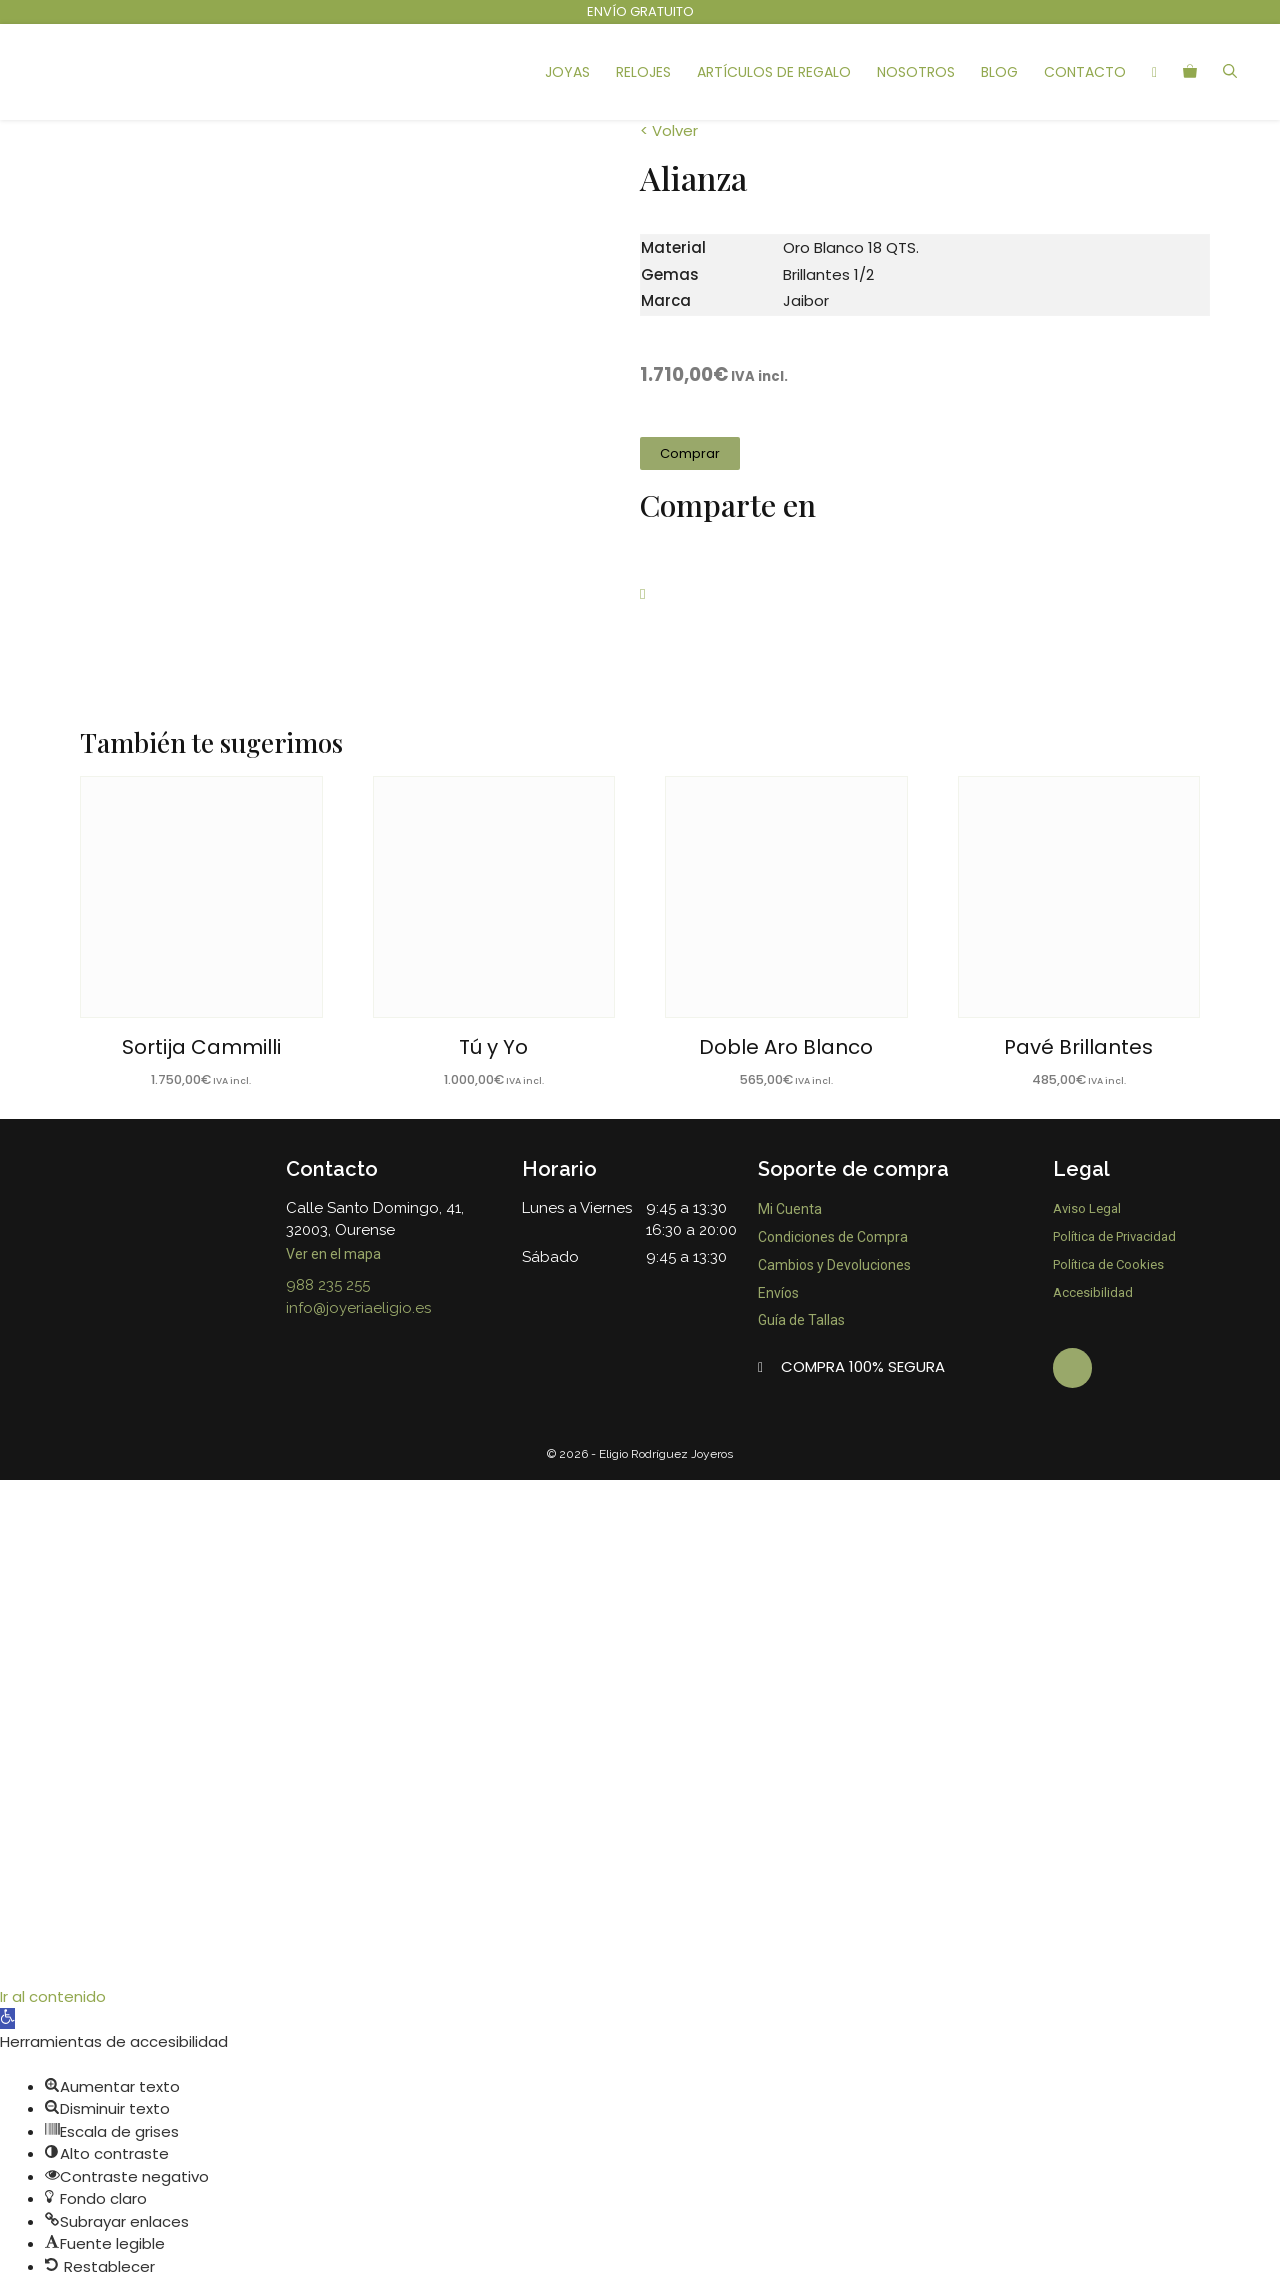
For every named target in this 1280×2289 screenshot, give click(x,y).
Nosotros (916, 72)
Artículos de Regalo (774, 72)
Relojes (643, 72)
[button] (690, 453)
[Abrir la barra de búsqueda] (1230, 72)
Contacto (1085, 72)
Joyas (567, 72)
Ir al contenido (53, 1984)
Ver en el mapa (335, 1254)
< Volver (669, 130)
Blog (999, 72)
